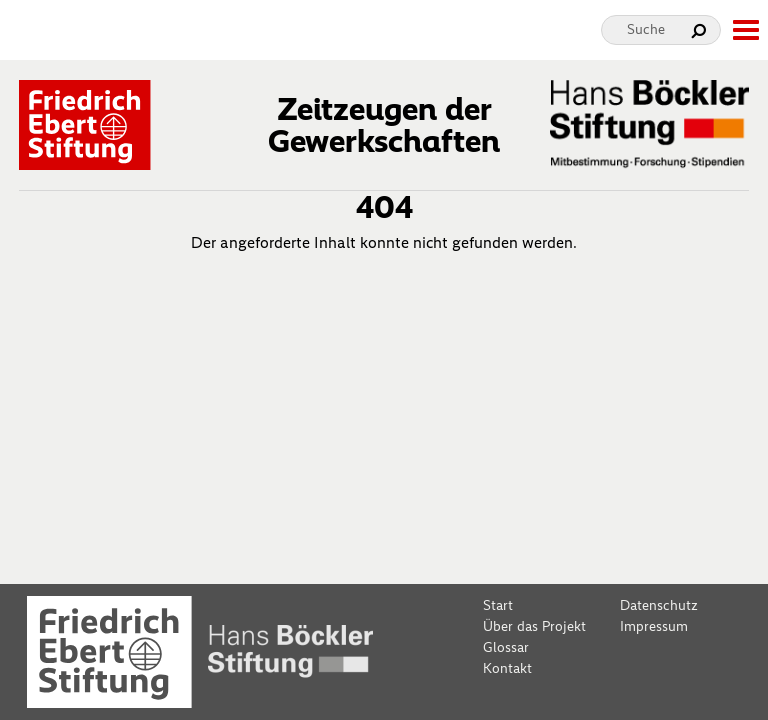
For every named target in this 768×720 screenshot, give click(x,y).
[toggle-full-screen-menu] (745, 30)
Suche (646, 29)
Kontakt (507, 668)
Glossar (506, 647)
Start (498, 605)
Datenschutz (659, 605)
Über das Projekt (534, 626)
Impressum (654, 626)
